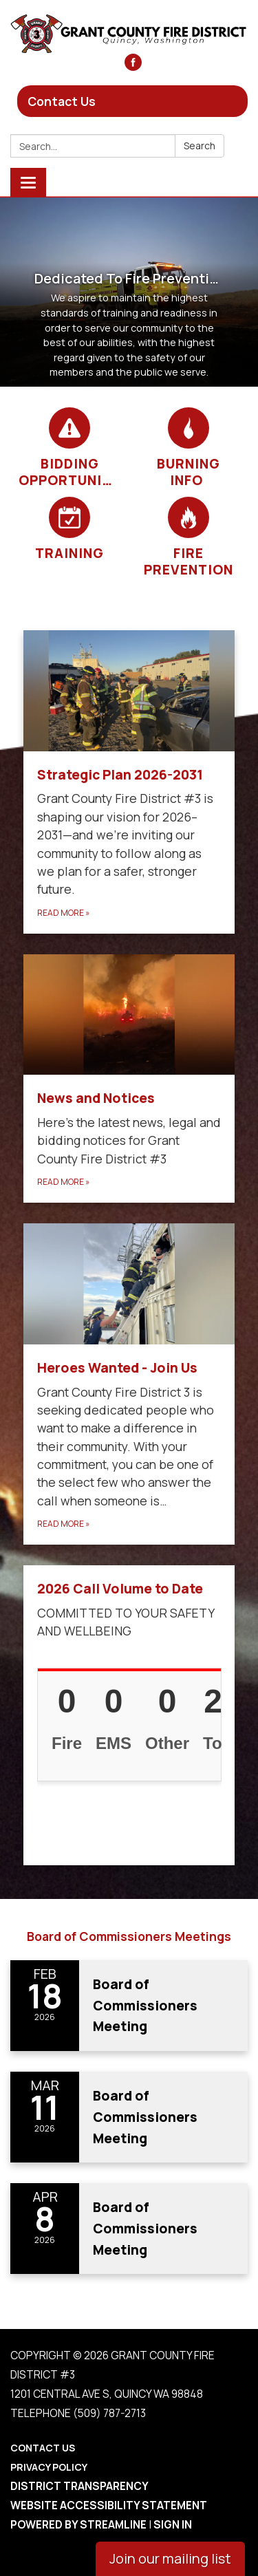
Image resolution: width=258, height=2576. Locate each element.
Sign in (172, 2525)
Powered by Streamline (78, 2525)
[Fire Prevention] (189, 537)
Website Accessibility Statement (108, 2505)
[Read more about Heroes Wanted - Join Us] (129, 1384)
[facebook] (133, 66)
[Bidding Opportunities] (70, 448)
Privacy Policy (48, 2466)
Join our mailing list (170, 2558)
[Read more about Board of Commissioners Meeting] (129, 2005)
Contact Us (62, 101)
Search (199, 145)
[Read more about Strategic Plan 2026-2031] (129, 782)
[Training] (70, 529)
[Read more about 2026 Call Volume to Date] (129, 1715)
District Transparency (79, 2486)
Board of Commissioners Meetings (129, 1936)
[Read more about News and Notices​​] (129, 1078)
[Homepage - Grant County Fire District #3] (129, 34)
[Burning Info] (189, 448)
